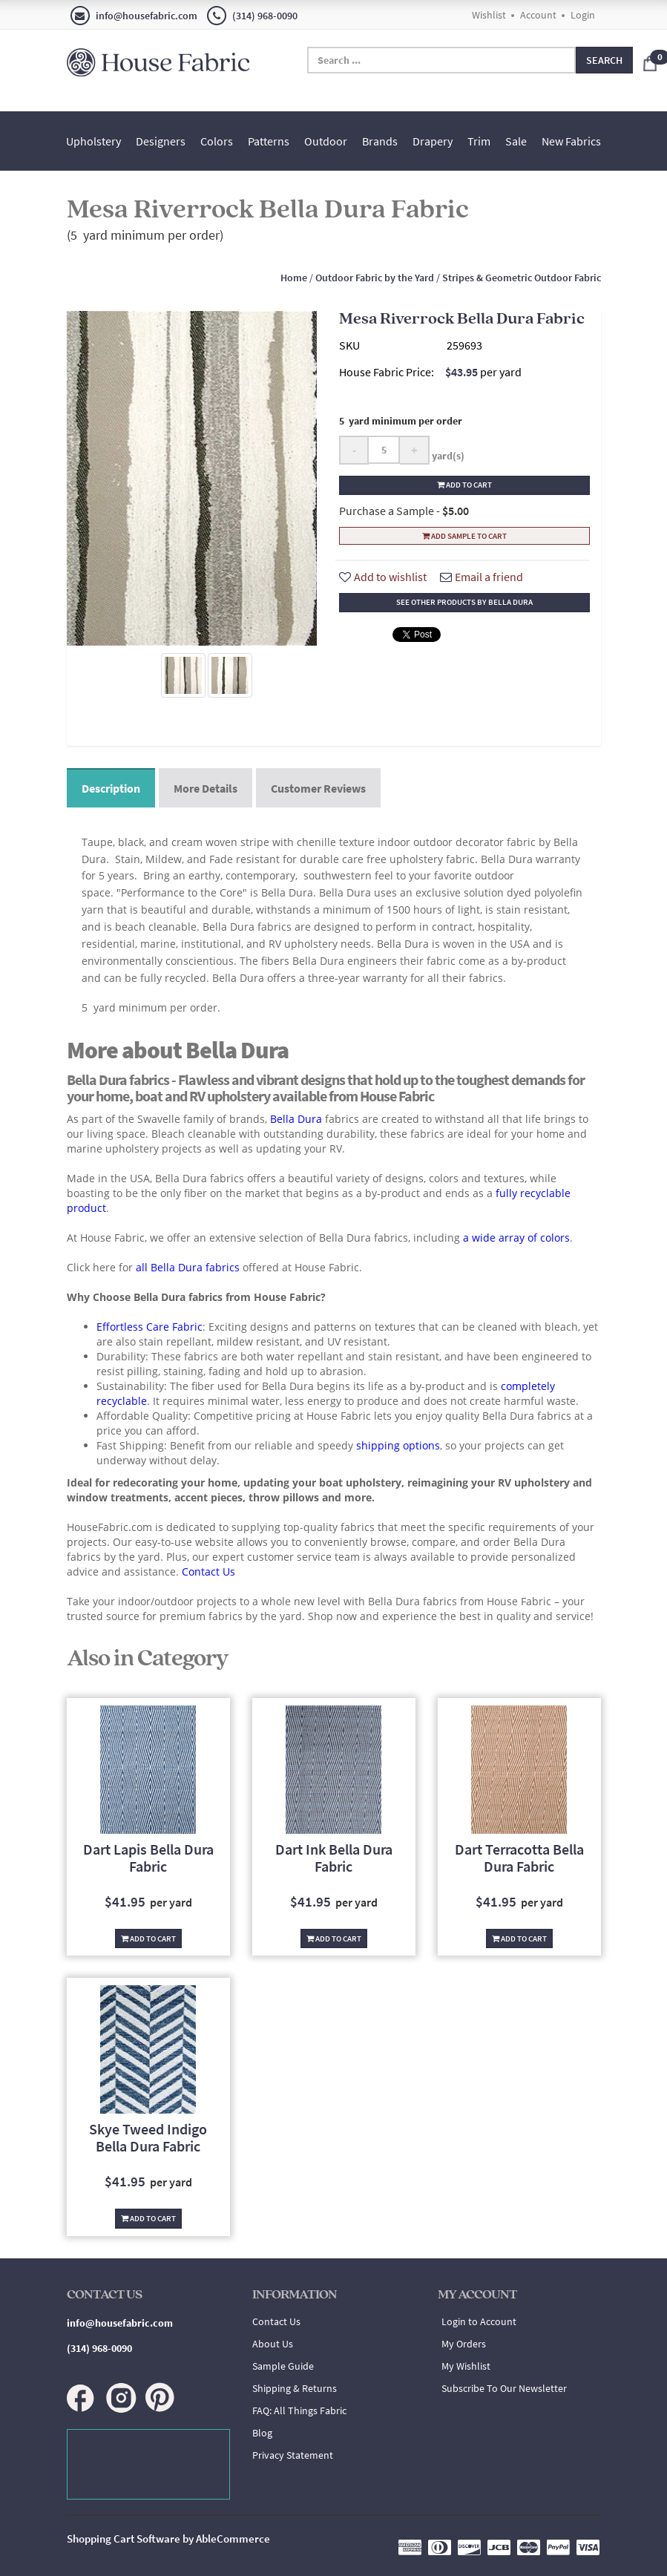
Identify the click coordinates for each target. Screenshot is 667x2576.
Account (538, 15)
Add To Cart (148, 1938)
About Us (272, 2343)
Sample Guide (283, 2366)
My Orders (463, 2343)
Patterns (268, 141)
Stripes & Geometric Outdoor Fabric (521, 277)
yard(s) (447, 455)
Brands (380, 141)
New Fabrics (571, 141)
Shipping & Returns (294, 2388)
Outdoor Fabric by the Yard (374, 277)
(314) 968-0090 (252, 15)
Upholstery (93, 141)
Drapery (433, 141)
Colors (216, 141)
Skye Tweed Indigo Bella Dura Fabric (148, 2137)
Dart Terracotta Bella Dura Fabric (519, 1857)
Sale (516, 141)
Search (604, 60)
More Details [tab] (205, 788)
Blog (262, 2432)
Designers (160, 141)
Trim (478, 141)
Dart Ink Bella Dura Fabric (333, 1857)
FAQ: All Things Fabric (299, 2410)
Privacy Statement (292, 2455)
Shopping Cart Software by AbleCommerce (168, 2538)
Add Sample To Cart (464, 536)
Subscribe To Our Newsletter (504, 2388)
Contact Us (276, 2321)
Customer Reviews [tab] (318, 788)
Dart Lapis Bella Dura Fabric (148, 1857)
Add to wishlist (383, 576)
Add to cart (464, 484)
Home (293, 277)
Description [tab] (111, 788)
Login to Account (478, 2321)
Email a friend (481, 576)
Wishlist (489, 15)
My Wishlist (465, 2366)
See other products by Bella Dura (464, 602)
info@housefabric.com (133, 15)
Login (583, 15)
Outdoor (325, 141)
